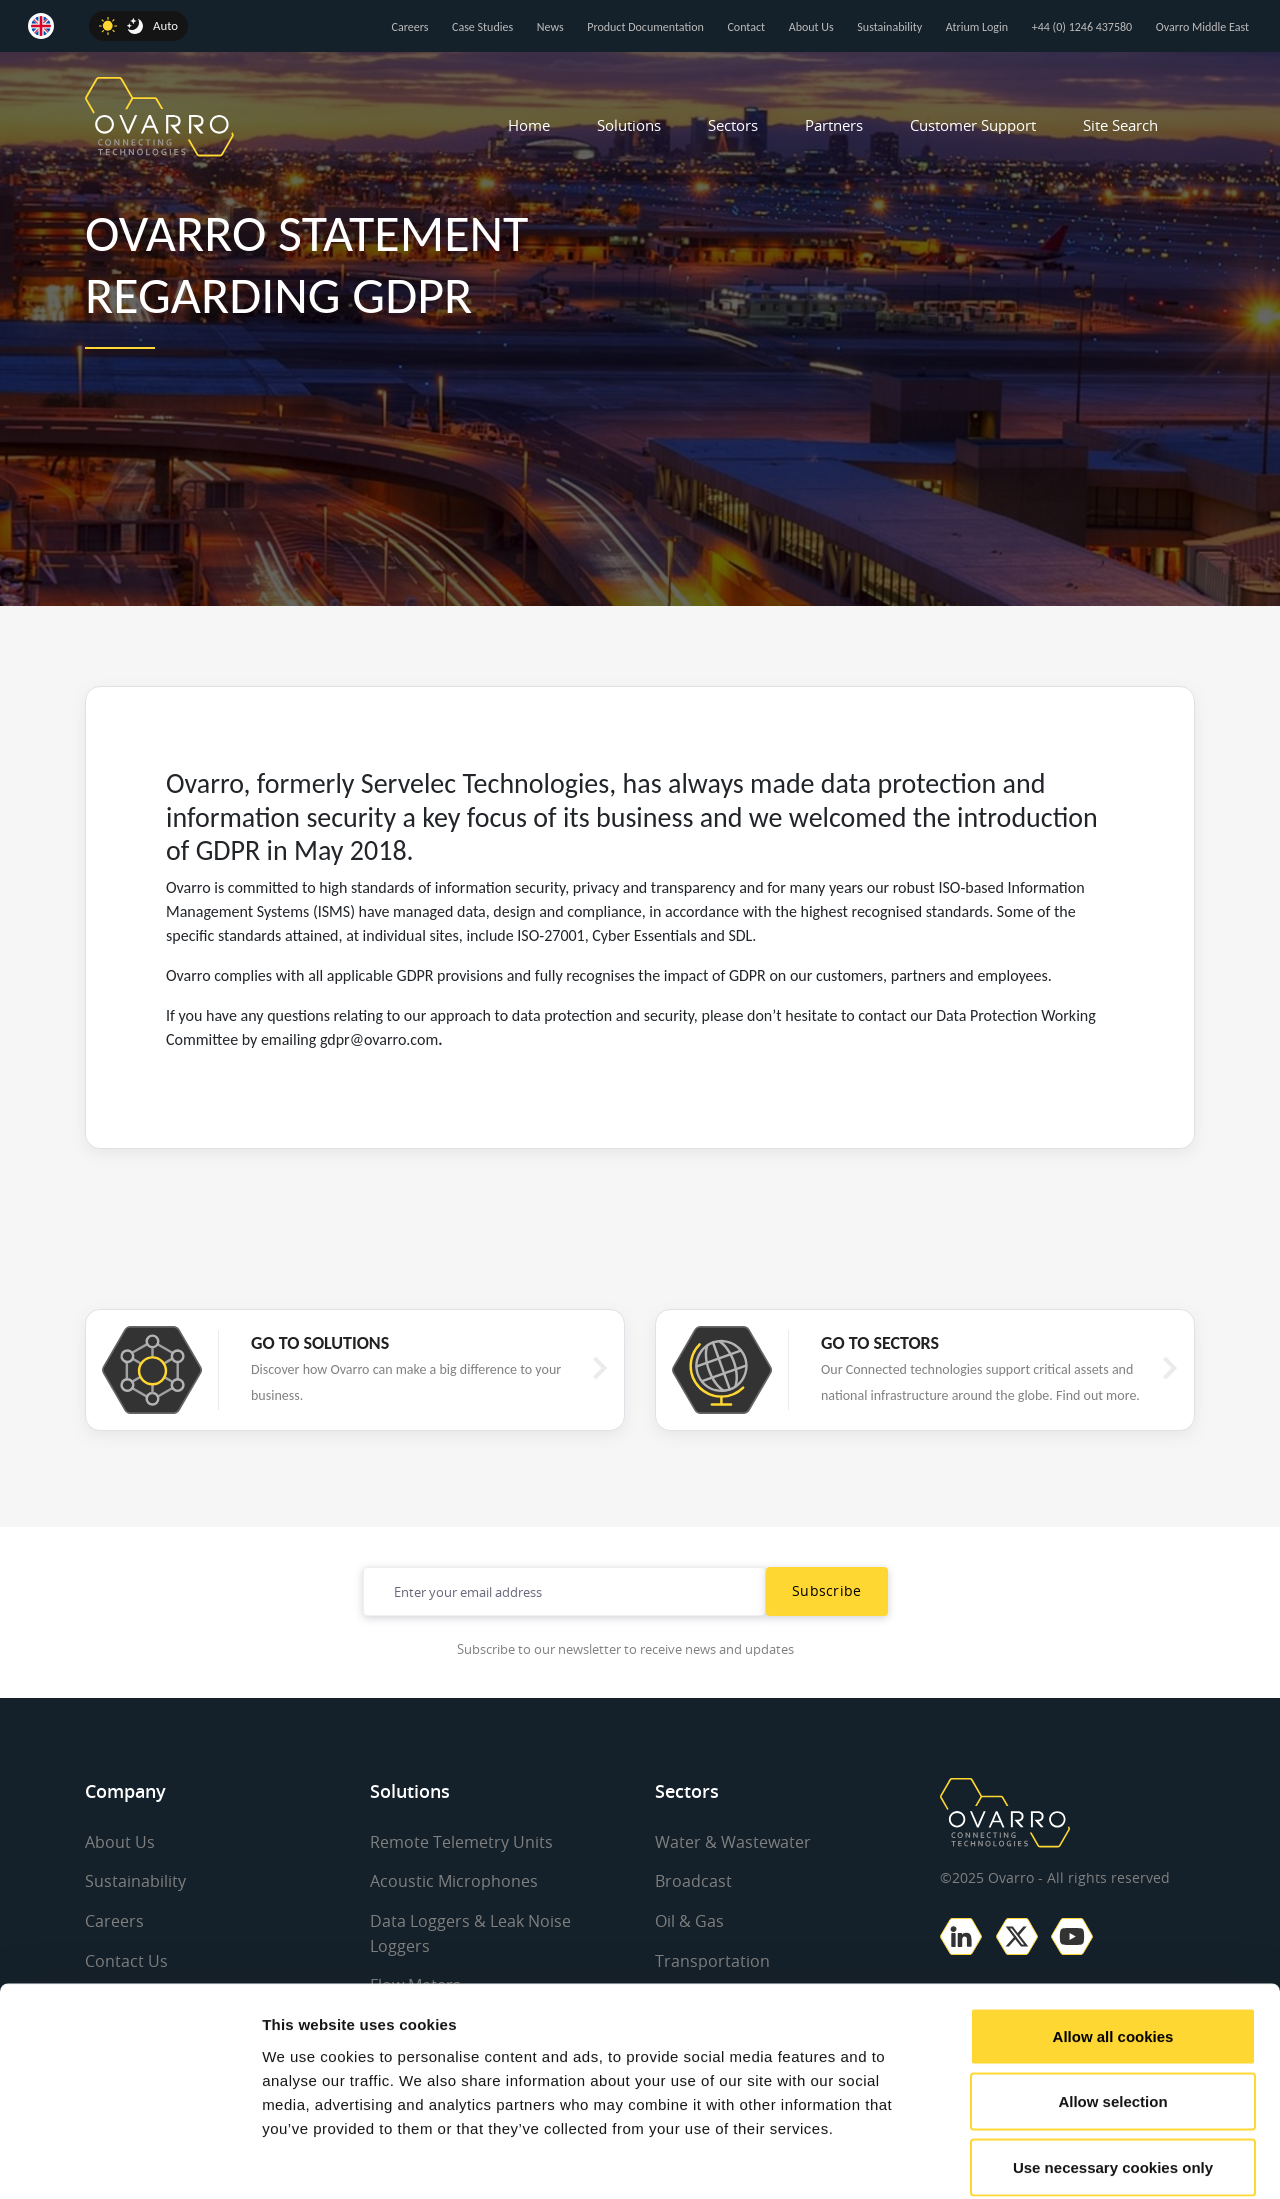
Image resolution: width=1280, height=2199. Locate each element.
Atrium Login (977, 27)
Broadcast (693, 1881)
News (550, 27)
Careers (410, 27)
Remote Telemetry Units (461, 1842)
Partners (834, 125)
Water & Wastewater (733, 1842)
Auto (165, 25)
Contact (746, 27)
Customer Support (973, 125)
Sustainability (889, 27)
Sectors (733, 125)
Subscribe (827, 1590)
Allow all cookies (1113, 1936)
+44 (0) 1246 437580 (1082, 27)
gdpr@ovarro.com (379, 1039)
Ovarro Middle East (1202, 27)
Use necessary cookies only (1113, 2067)
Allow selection (1112, 2002)
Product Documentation (645, 27)
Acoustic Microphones (454, 1881)
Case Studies (482, 27)
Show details (1049, 2159)
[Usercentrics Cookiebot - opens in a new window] (129, 2160)
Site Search (1120, 125)
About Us (811, 27)
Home (529, 125)
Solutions (629, 125)
